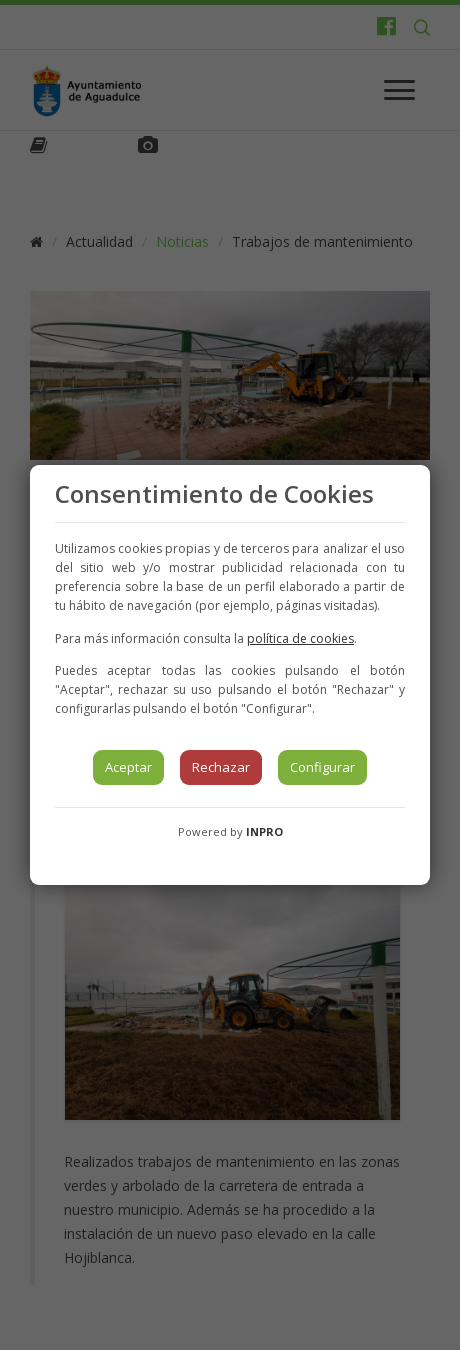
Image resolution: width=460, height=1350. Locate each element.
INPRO (264, 831)
